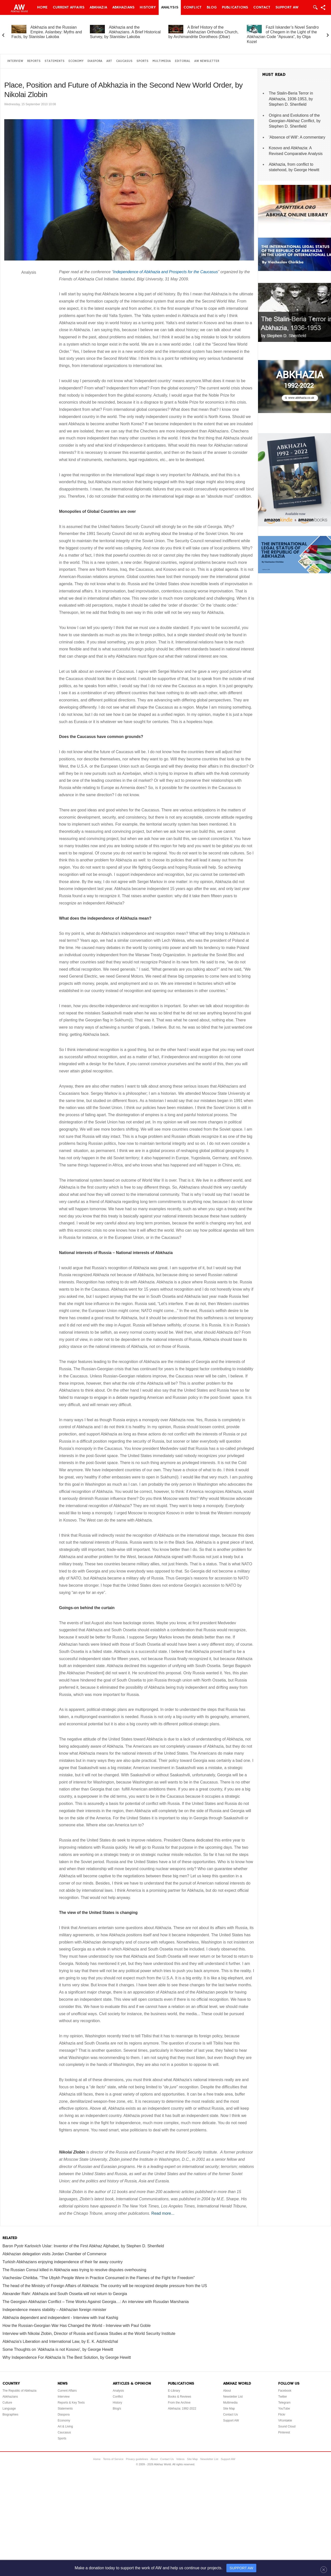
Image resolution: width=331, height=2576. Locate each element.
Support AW (286, 7)
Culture (7, 2402)
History (148, 7)
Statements (55, 61)
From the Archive (179, 2402)
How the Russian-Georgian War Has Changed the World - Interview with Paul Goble (76, 2325)
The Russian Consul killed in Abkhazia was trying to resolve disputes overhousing (74, 2270)
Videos (180, 2459)
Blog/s (117, 2408)
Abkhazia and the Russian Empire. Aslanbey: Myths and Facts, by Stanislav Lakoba (46, 32)
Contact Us (230, 2414)
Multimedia (161, 61)
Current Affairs (68, 7)
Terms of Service (113, 2459)
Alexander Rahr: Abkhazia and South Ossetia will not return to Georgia (64, 2294)
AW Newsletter (206, 61)
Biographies (10, 2414)
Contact (261, 7)
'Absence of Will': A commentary (297, 137)
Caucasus (124, 61)
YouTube (284, 2408)
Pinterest (284, 2432)
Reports (34, 61)
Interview (15, 61)
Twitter (282, 2396)
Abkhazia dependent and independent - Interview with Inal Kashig (60, 2317)
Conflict (192, 7)
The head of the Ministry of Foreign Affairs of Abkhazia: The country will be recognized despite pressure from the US (104, 2286)
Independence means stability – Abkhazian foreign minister (54, 2310)
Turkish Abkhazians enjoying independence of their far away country (62, 2262)
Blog (212, 7)
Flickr (281, 2414)
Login (315, 7)
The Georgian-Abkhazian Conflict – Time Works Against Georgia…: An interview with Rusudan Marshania (95, 2302)
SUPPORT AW (241, 2568)
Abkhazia (98, 7)
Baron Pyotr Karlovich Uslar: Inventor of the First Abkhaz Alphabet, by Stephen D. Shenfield (83, 2246)
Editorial (182, 61)
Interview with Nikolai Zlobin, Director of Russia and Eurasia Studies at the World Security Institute (88, 2333)
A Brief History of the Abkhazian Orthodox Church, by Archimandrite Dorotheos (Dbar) (203, 32)
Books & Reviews (179, 2396)
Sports (142, 61)
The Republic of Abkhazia (19, 2390)
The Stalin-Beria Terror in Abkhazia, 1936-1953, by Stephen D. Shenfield (291, 98)
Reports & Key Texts (71, 2402)
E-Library (174, 2390)
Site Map (229, 2408)
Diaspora (94, 61)
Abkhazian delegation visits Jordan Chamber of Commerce (54, 2254)
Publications (235, 7)
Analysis (169, 7)
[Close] (323, 2569)
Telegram (284, 2402)
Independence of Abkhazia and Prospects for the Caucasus (165, 272)
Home (42, 7)
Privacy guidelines (137, 2459)
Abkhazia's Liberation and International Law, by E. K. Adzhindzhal (60, 2341)
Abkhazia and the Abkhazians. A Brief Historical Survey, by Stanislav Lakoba (125, 32)
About (227, 2390)
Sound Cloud (286, 2426)
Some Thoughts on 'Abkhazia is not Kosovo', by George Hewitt (57, 2349)
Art (109, 61)
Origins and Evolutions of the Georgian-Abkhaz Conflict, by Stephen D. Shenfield (295, 121)
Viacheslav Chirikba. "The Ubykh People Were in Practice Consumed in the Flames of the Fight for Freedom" (98, 2278)
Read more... (162, 2213)
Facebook (284, 2390)
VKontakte (285, 2420)
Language (9, 2408)
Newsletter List (233, 2396)
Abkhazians (123, 7)
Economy (75, 61)
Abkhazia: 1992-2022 (182, 2408)
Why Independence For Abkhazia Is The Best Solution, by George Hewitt (66, 2357)
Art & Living (65, 2426)
